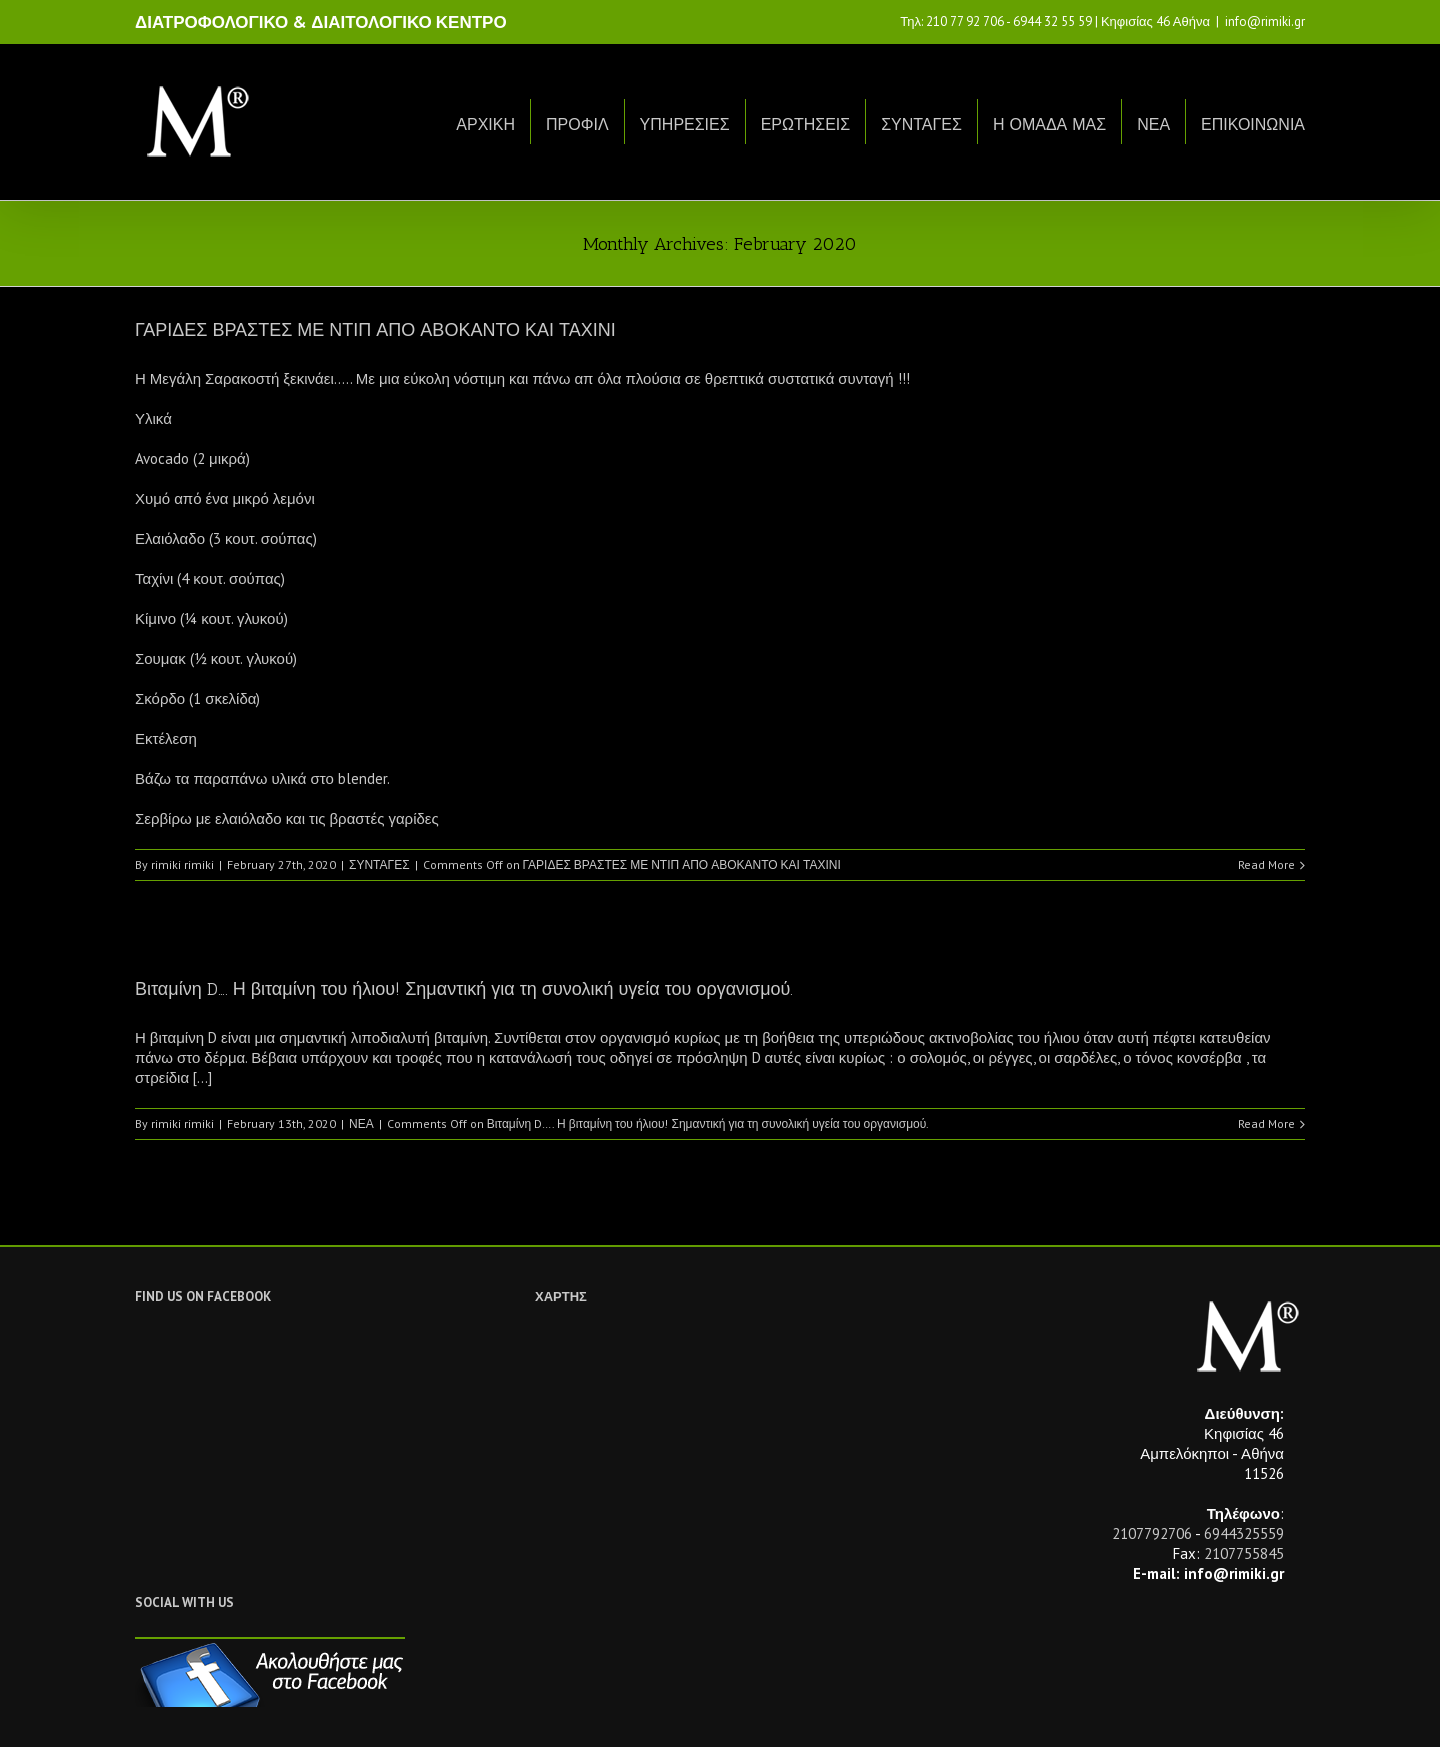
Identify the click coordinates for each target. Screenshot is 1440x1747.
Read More (1266, 864)
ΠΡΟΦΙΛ (577, 124)
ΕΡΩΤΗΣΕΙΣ (806, 124)
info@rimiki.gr (1265, 21)
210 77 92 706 (965, 21)
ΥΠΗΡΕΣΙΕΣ (685, 124)
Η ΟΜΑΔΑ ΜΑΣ (1049, 124)
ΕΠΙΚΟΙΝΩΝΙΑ (1253, 124)
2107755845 (1244, 1553)
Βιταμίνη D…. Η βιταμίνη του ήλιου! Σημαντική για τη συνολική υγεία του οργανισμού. (464, 989)
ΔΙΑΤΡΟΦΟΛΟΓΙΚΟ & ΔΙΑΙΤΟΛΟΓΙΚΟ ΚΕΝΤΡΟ (321, 22)
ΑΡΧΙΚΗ (485, 124)
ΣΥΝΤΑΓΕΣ (921, 124)
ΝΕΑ (1153, 124)
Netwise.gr (506, 1712)
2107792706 (1152, 1533)
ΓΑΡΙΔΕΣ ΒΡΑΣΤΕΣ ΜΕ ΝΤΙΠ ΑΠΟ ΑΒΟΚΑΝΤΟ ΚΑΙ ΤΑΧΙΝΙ (375, 330)
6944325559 (1244, 1533)
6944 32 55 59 (1052, 21)
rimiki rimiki (182, 864)
